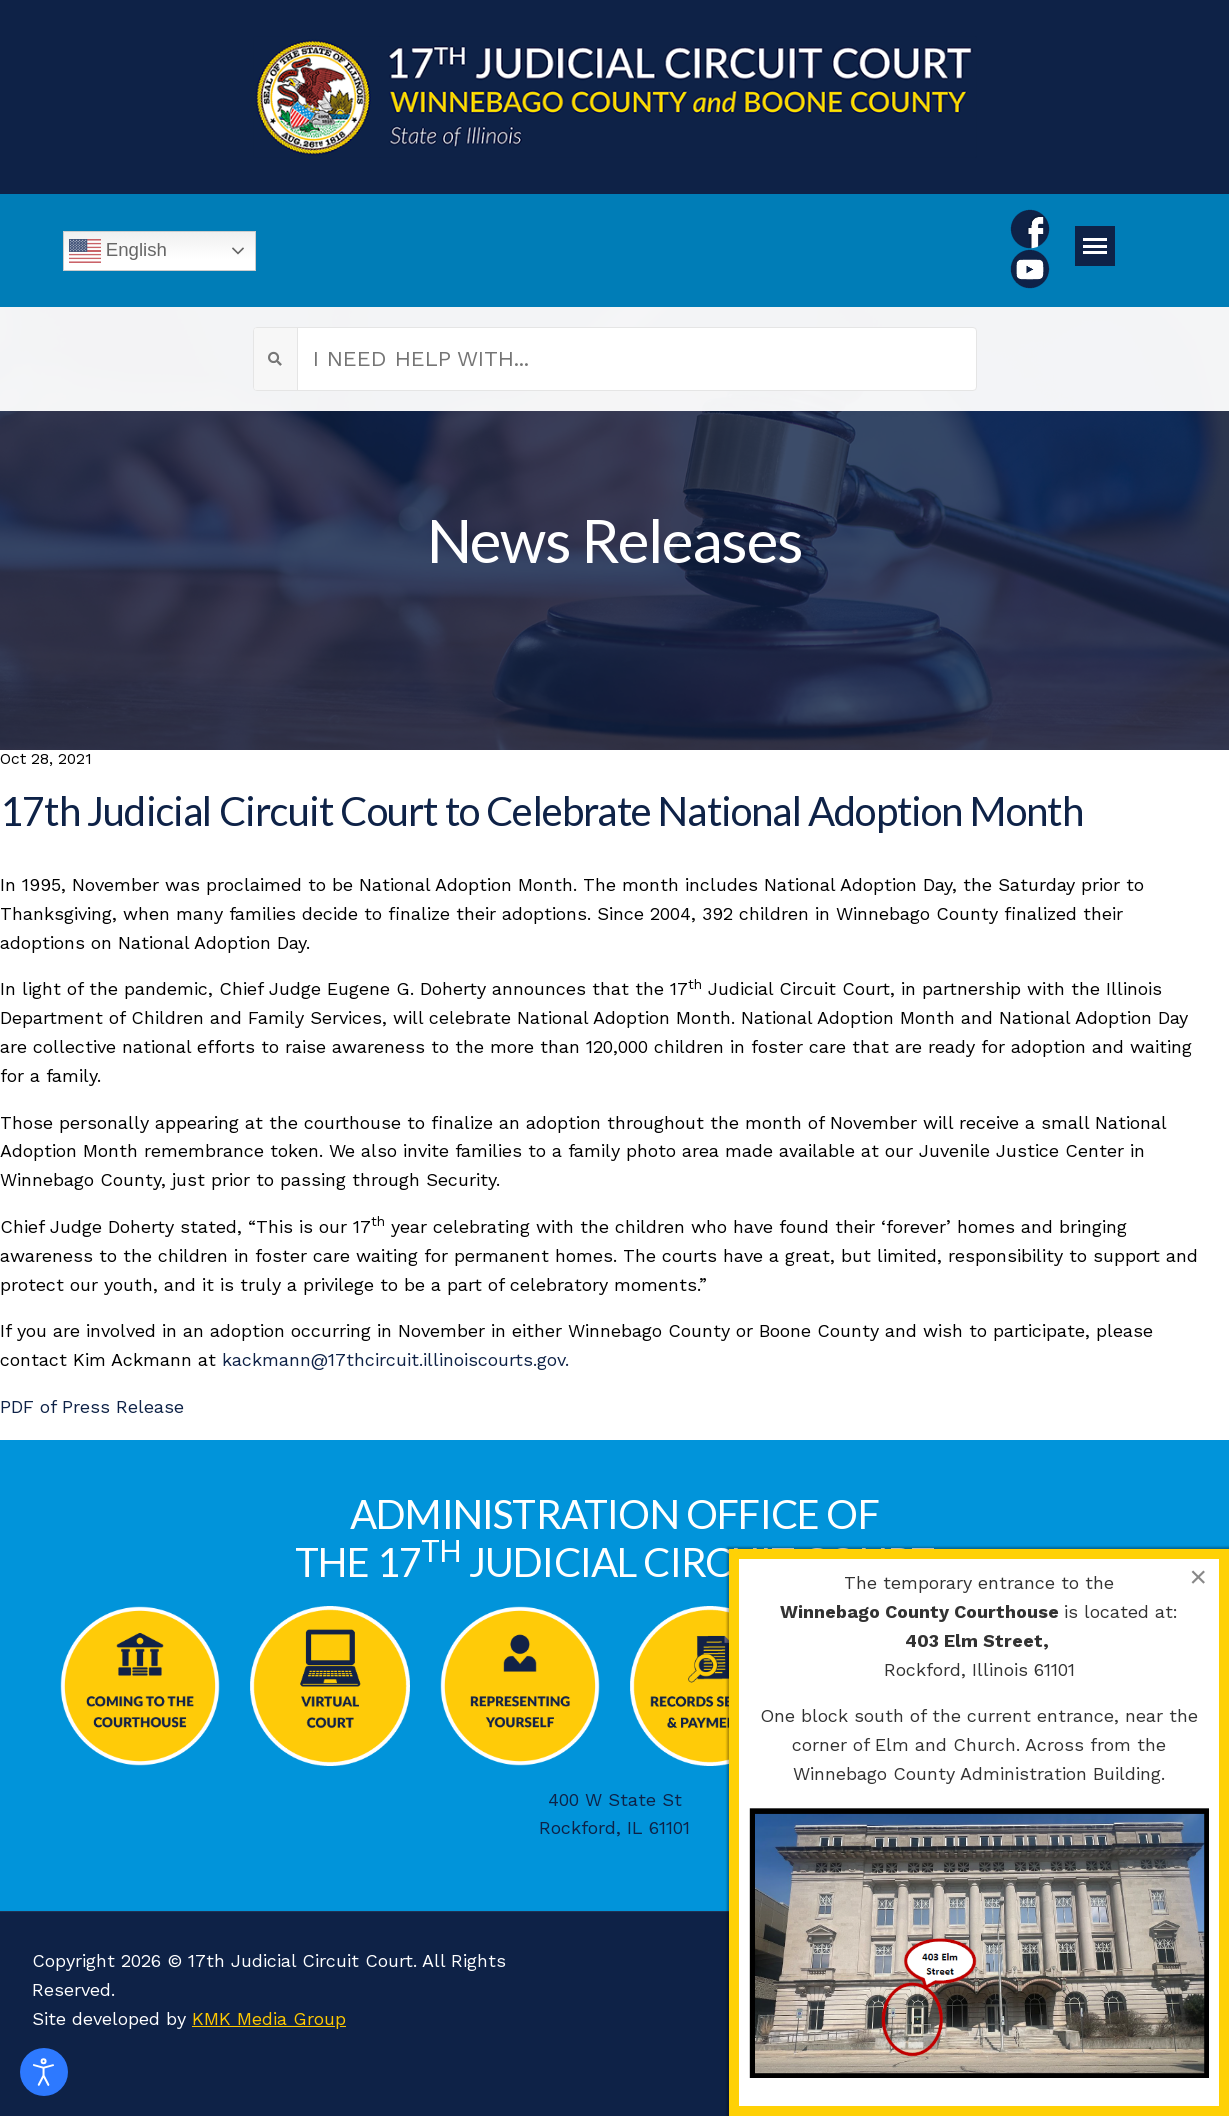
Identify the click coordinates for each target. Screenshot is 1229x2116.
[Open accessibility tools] (44, 2072)
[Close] (1198, 1577)
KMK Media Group (269, 2018)
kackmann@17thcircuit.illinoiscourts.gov (393, 1359)
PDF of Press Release (92, 1406)
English (118, 251)
